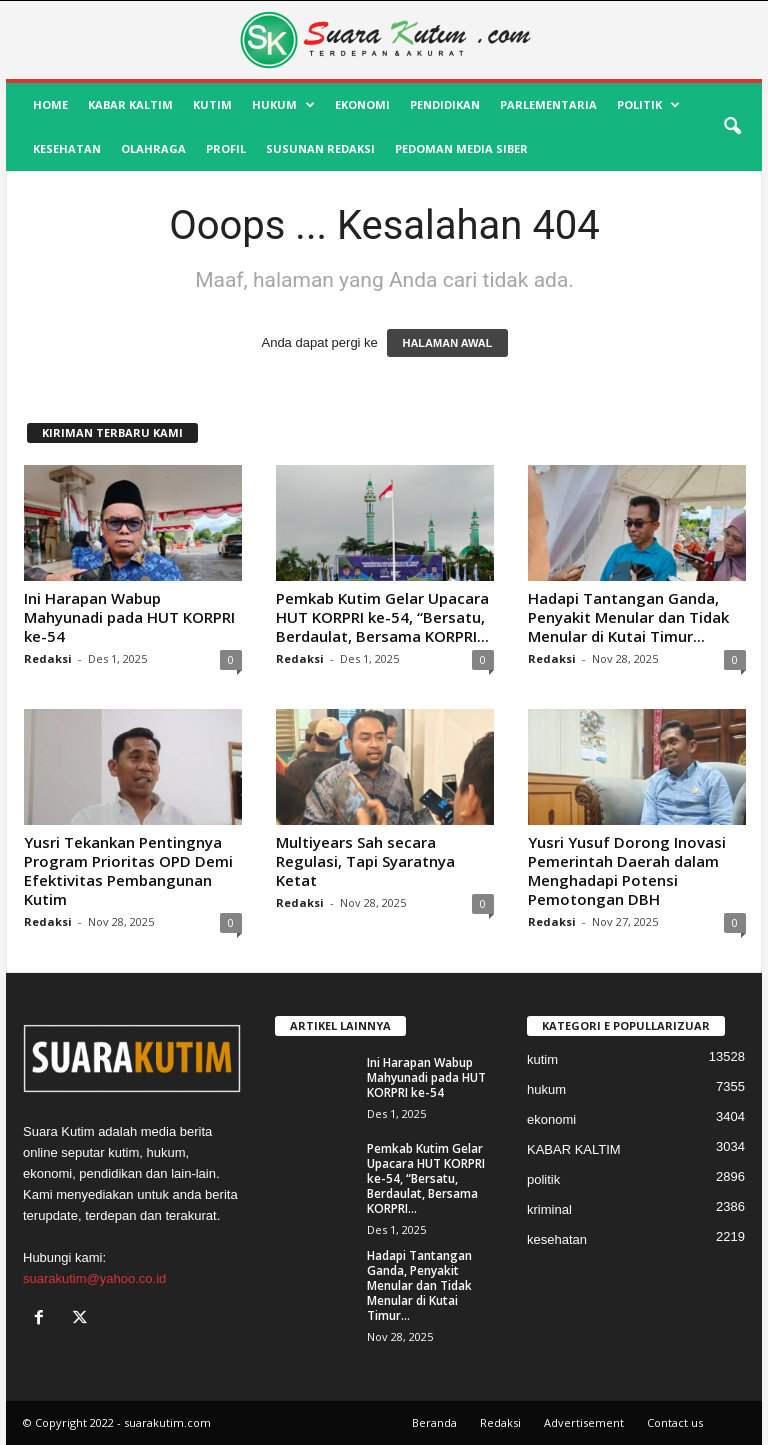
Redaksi (48, 658)
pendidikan (445, 104)
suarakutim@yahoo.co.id (94, 1278)
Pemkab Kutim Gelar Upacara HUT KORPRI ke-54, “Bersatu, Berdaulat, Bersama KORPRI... (382, 617)
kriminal (549, 1209)
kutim (212, 104)
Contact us (675, 1422)
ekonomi (362, 104)
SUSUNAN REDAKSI (320, 148)
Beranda (434, 1422)
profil (226, 148)
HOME (50, 104)
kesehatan (67, 148)
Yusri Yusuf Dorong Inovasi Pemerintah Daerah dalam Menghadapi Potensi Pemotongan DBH (627, 870)
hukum (283, 105)
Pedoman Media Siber (461, 148)
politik (648, 105)
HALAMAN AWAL (447, 343)
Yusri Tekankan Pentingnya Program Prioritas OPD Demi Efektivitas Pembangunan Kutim (128, 870)
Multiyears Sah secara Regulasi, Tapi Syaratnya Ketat (365, 861)
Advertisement (584, 1422)
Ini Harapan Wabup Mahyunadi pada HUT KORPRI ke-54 (129, 617)
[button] (732, 127)
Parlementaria (548, 104)
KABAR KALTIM (130, 104)
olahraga (153, 148)
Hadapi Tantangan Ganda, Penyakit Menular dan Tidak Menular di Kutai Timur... (628, 617)
